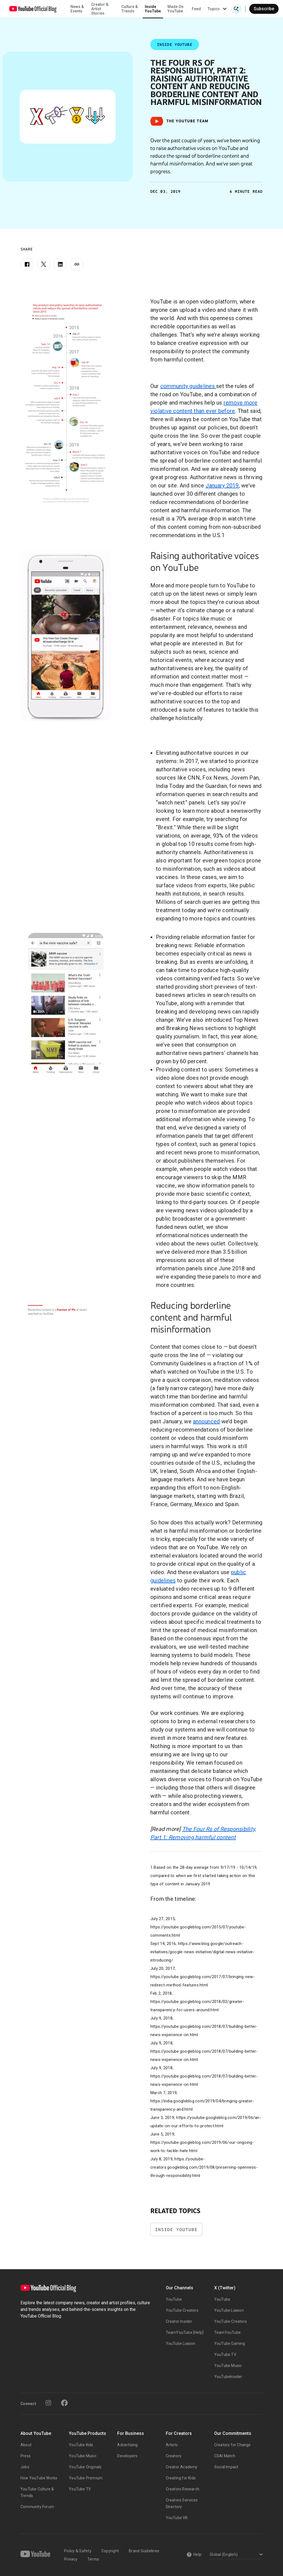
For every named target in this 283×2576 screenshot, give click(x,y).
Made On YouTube (175, 8)
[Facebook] (27, 264)
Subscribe (264, 8)
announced (206, 1421)
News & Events (77, 8)
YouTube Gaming (229, 2343)
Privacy (70, 2559)
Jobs (24, 2467)
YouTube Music (228, 2365)
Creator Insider (179, 2321)
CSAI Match (224, 2456)
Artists (172, 2445)
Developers (127, 2456)
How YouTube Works (38, 2478)
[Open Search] (236, 9)
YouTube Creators (182, 2310)
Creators (174, 2456)
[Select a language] (235, 2555)
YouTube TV (225, 2354)
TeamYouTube (227, 2332)
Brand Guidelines (144, 2551)
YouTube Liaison (180, 2343)
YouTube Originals (85, 2467)
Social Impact (226, 2467)
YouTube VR (177, 2518)
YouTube (174, 2299)
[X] (43, 264)
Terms (93, 2559)
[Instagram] (48, 2403)
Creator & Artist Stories (99, 8)
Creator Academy (182, 2467)
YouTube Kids (81, 2445)
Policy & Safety (77, 2551)
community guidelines (188, 386)
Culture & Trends (129, 8)
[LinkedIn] (60, 264)
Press (25, 2456)
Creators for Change (232, 2445)
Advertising (127, 2445)
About (26, 2445)
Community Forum (37, 2506)
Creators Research (182, 2489)
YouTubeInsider (228, 2376)
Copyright (110, 2551)
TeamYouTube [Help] (185, 2332)
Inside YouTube (153, 8)
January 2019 (222, 485)
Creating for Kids (181, 2478)
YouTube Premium (86, 2478)
